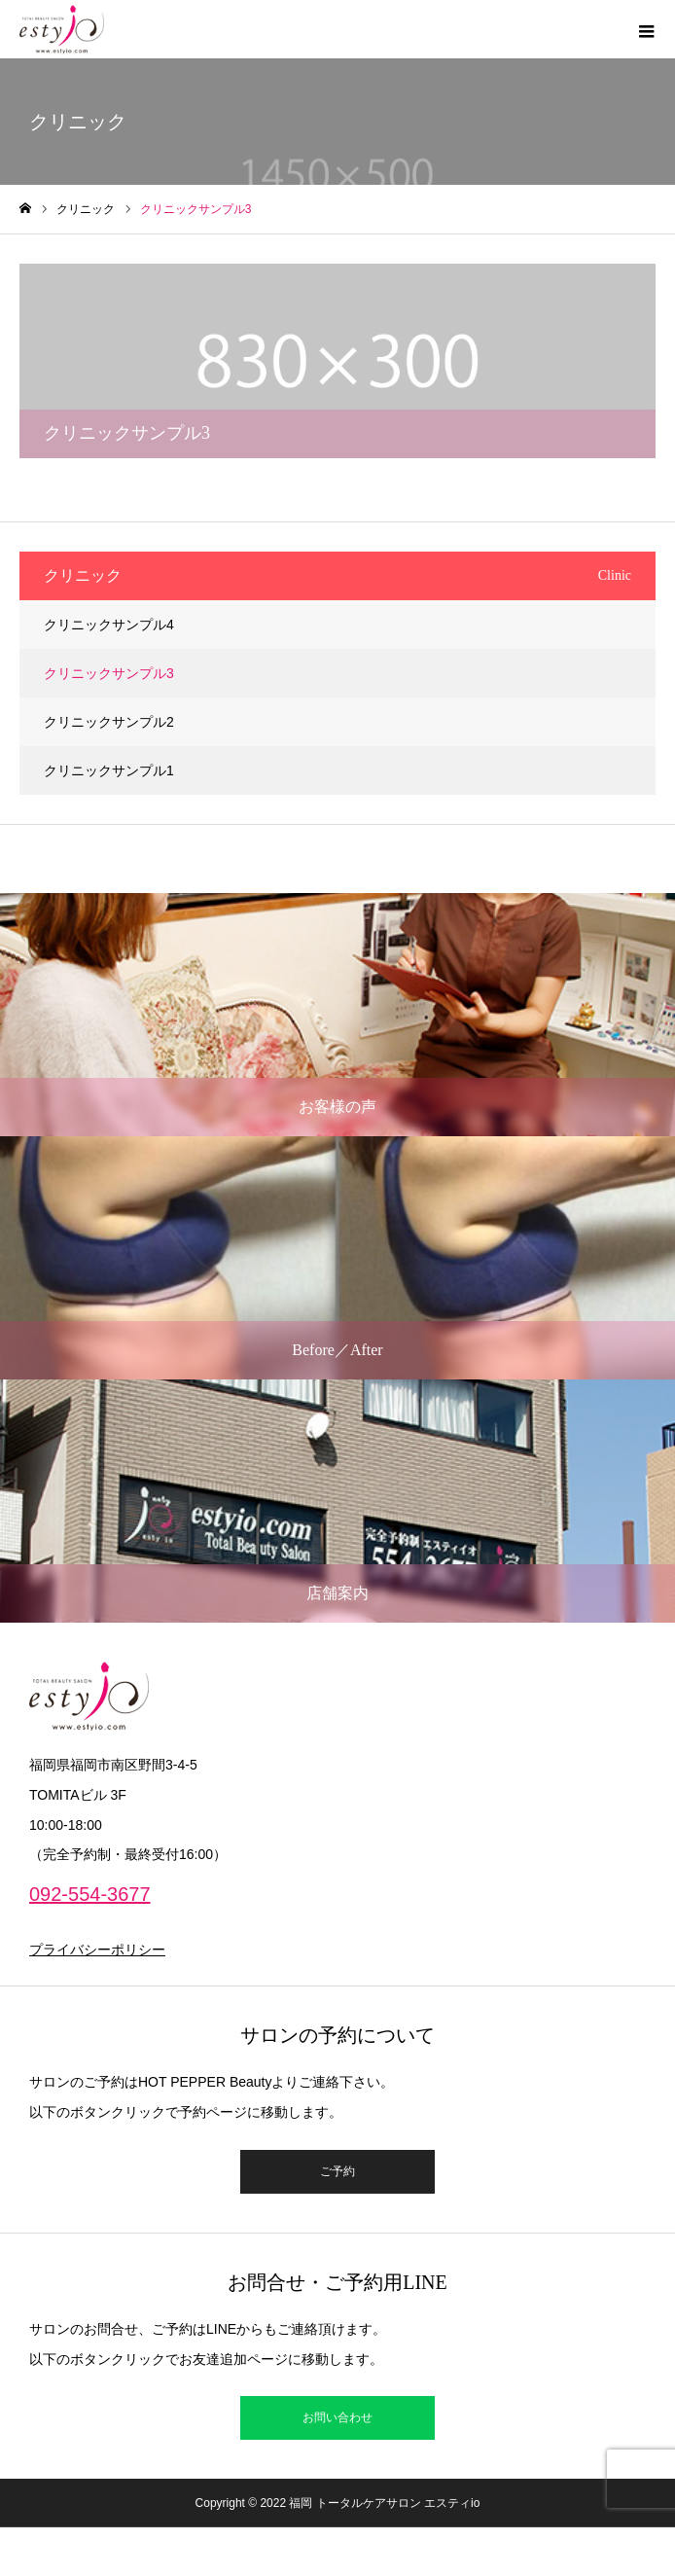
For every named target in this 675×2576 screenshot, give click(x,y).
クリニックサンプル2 (109, 722)
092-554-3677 (90, 1894)
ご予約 (337, 2171)
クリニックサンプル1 (109, 770)
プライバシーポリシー (97, 1949)
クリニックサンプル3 (109, 673)
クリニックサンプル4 (109, 624)
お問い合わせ (337, 2417)
